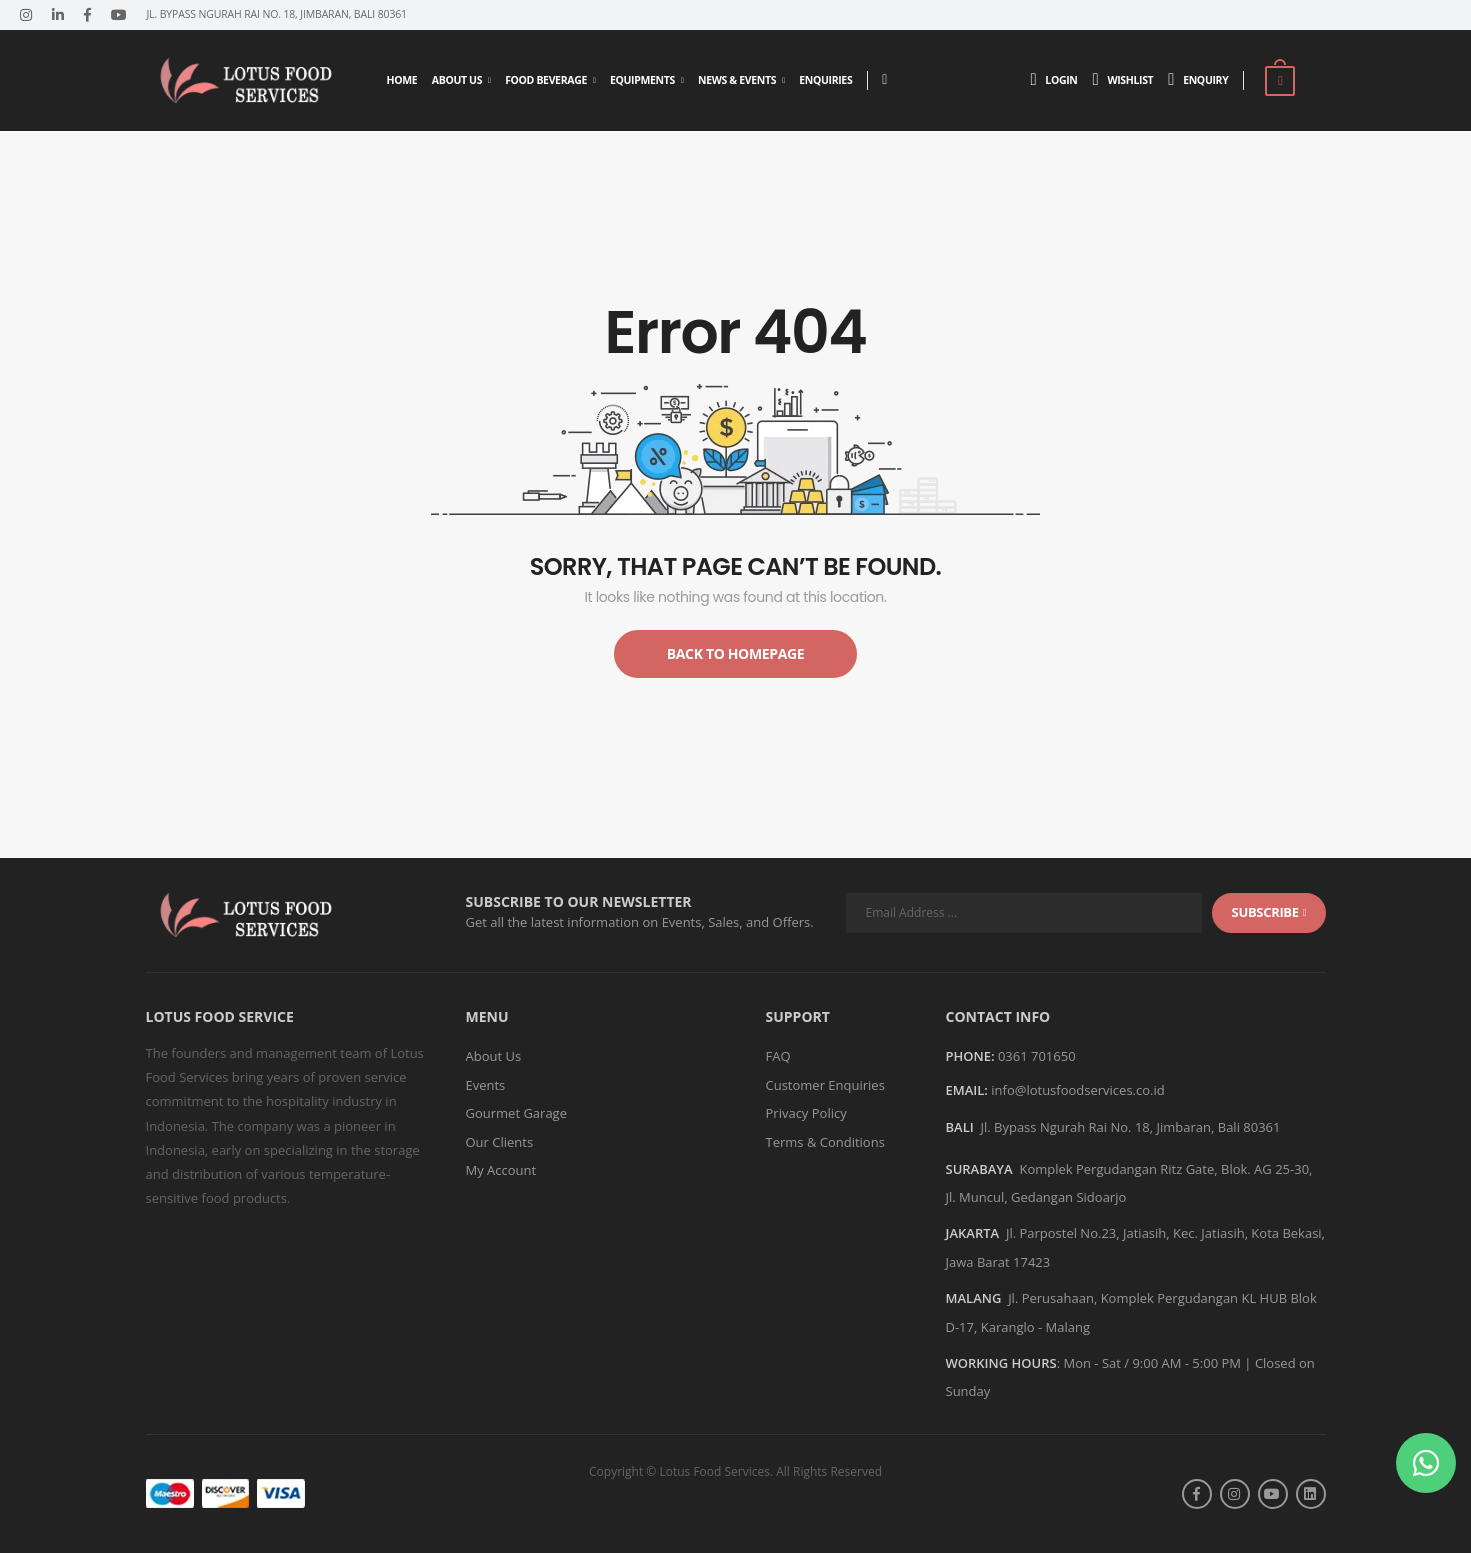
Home (402, 80)
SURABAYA (979, 1169)
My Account (501, 1170)
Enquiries (825, 80)
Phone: (970, 1057)
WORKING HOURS (1001, 1363)
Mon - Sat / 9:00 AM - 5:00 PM (1151, 1363)
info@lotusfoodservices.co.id (1077, 1090)
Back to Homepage (736, 653)
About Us (457, 80)
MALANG (974, 1298)
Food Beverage (546, 80)
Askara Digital (773, 1493)
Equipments (642, 80)
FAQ (778, 1056)
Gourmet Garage (516, 1113)
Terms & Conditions (825, 1142)
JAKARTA (973, 1233)
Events (486, 1085)
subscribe (1269, 912)
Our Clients (500, 1142)
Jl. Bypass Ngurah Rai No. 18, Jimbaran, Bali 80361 (1130, 1127)
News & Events (737, 80)
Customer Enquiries (825, 1085)
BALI (960, 1127)
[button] (1426, 1463)
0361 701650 (1037, 1056)
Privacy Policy (806, 1113)
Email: (967, 1091)
